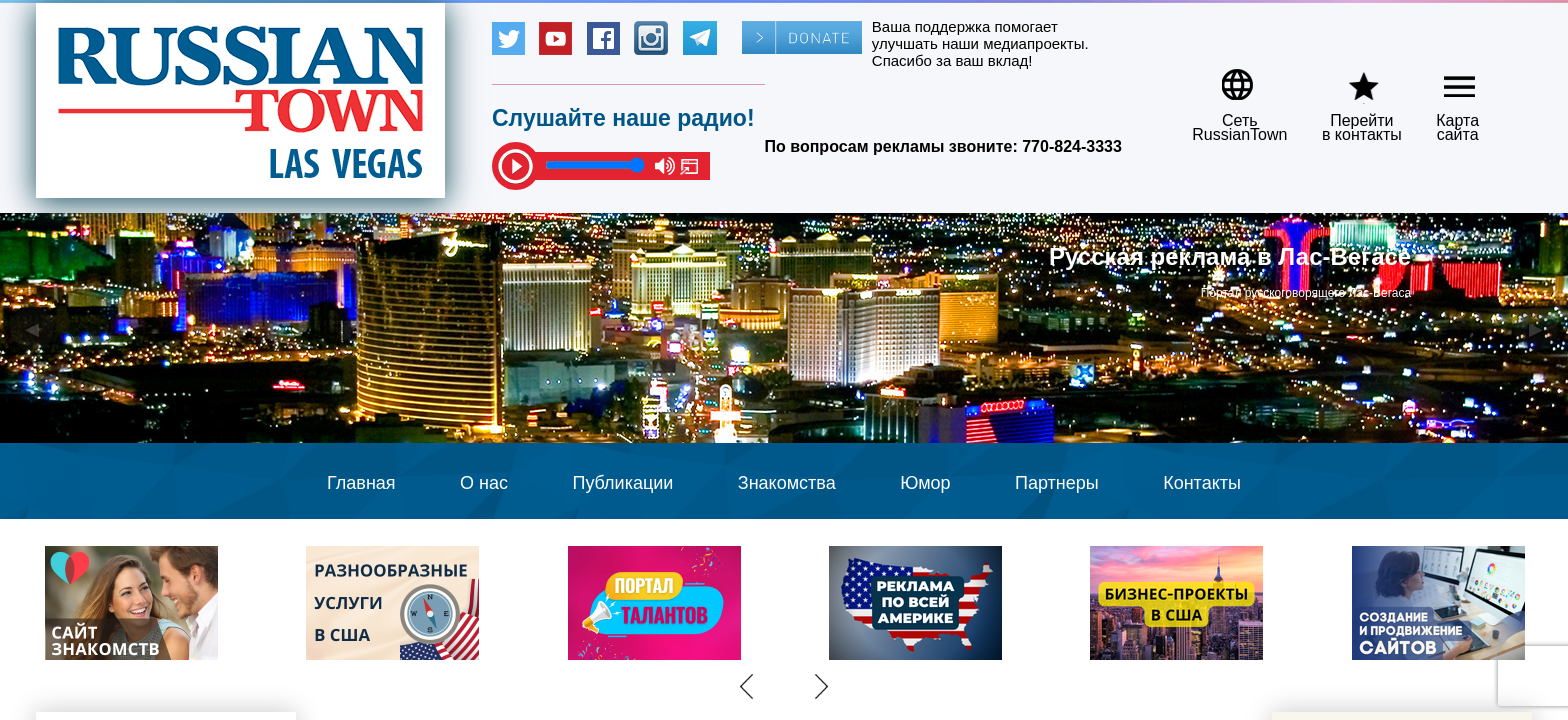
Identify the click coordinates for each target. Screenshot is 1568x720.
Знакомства (787, 483)
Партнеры (1057, 483)
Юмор (925, 483)
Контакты (1202, 483)
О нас (484, 483)
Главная (361, 483)
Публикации (622, 483)
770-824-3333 (1072, 146)
